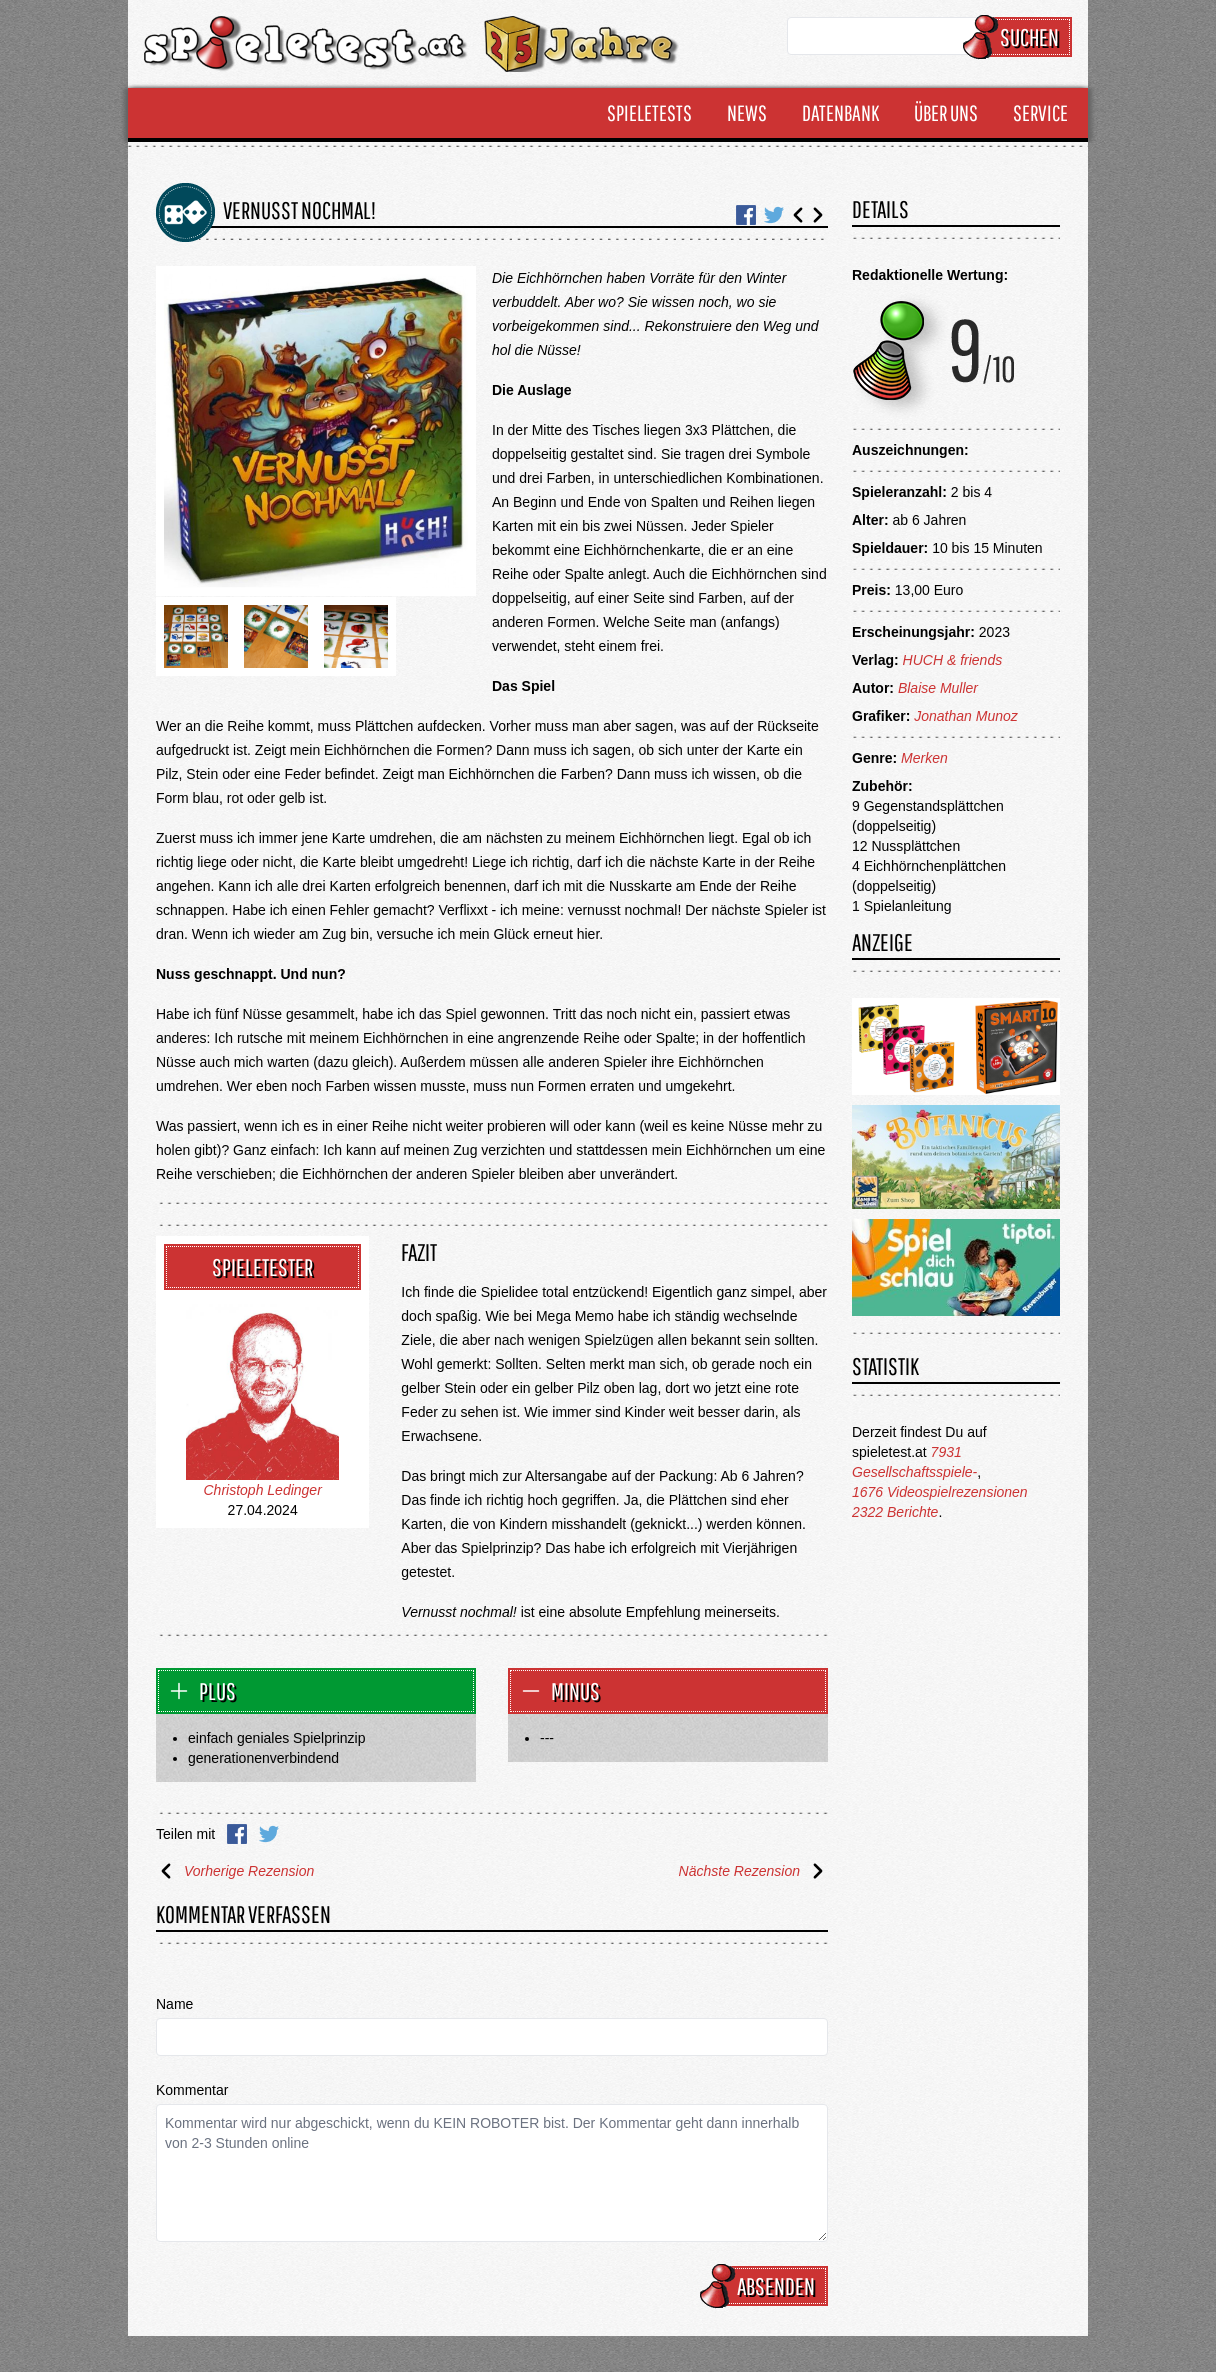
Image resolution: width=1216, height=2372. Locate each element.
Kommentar (192, 2090)
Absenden (767, 2286)
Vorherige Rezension (235, 1871)
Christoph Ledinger (263, 1490)
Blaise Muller (938, 688)
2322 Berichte (895, 1512)
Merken (924, 758)
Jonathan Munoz (966, 716)
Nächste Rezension (753, 1871)
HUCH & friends (953, 660)
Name (174, 2004)
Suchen (1020, 37)
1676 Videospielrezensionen (940, 1492)
